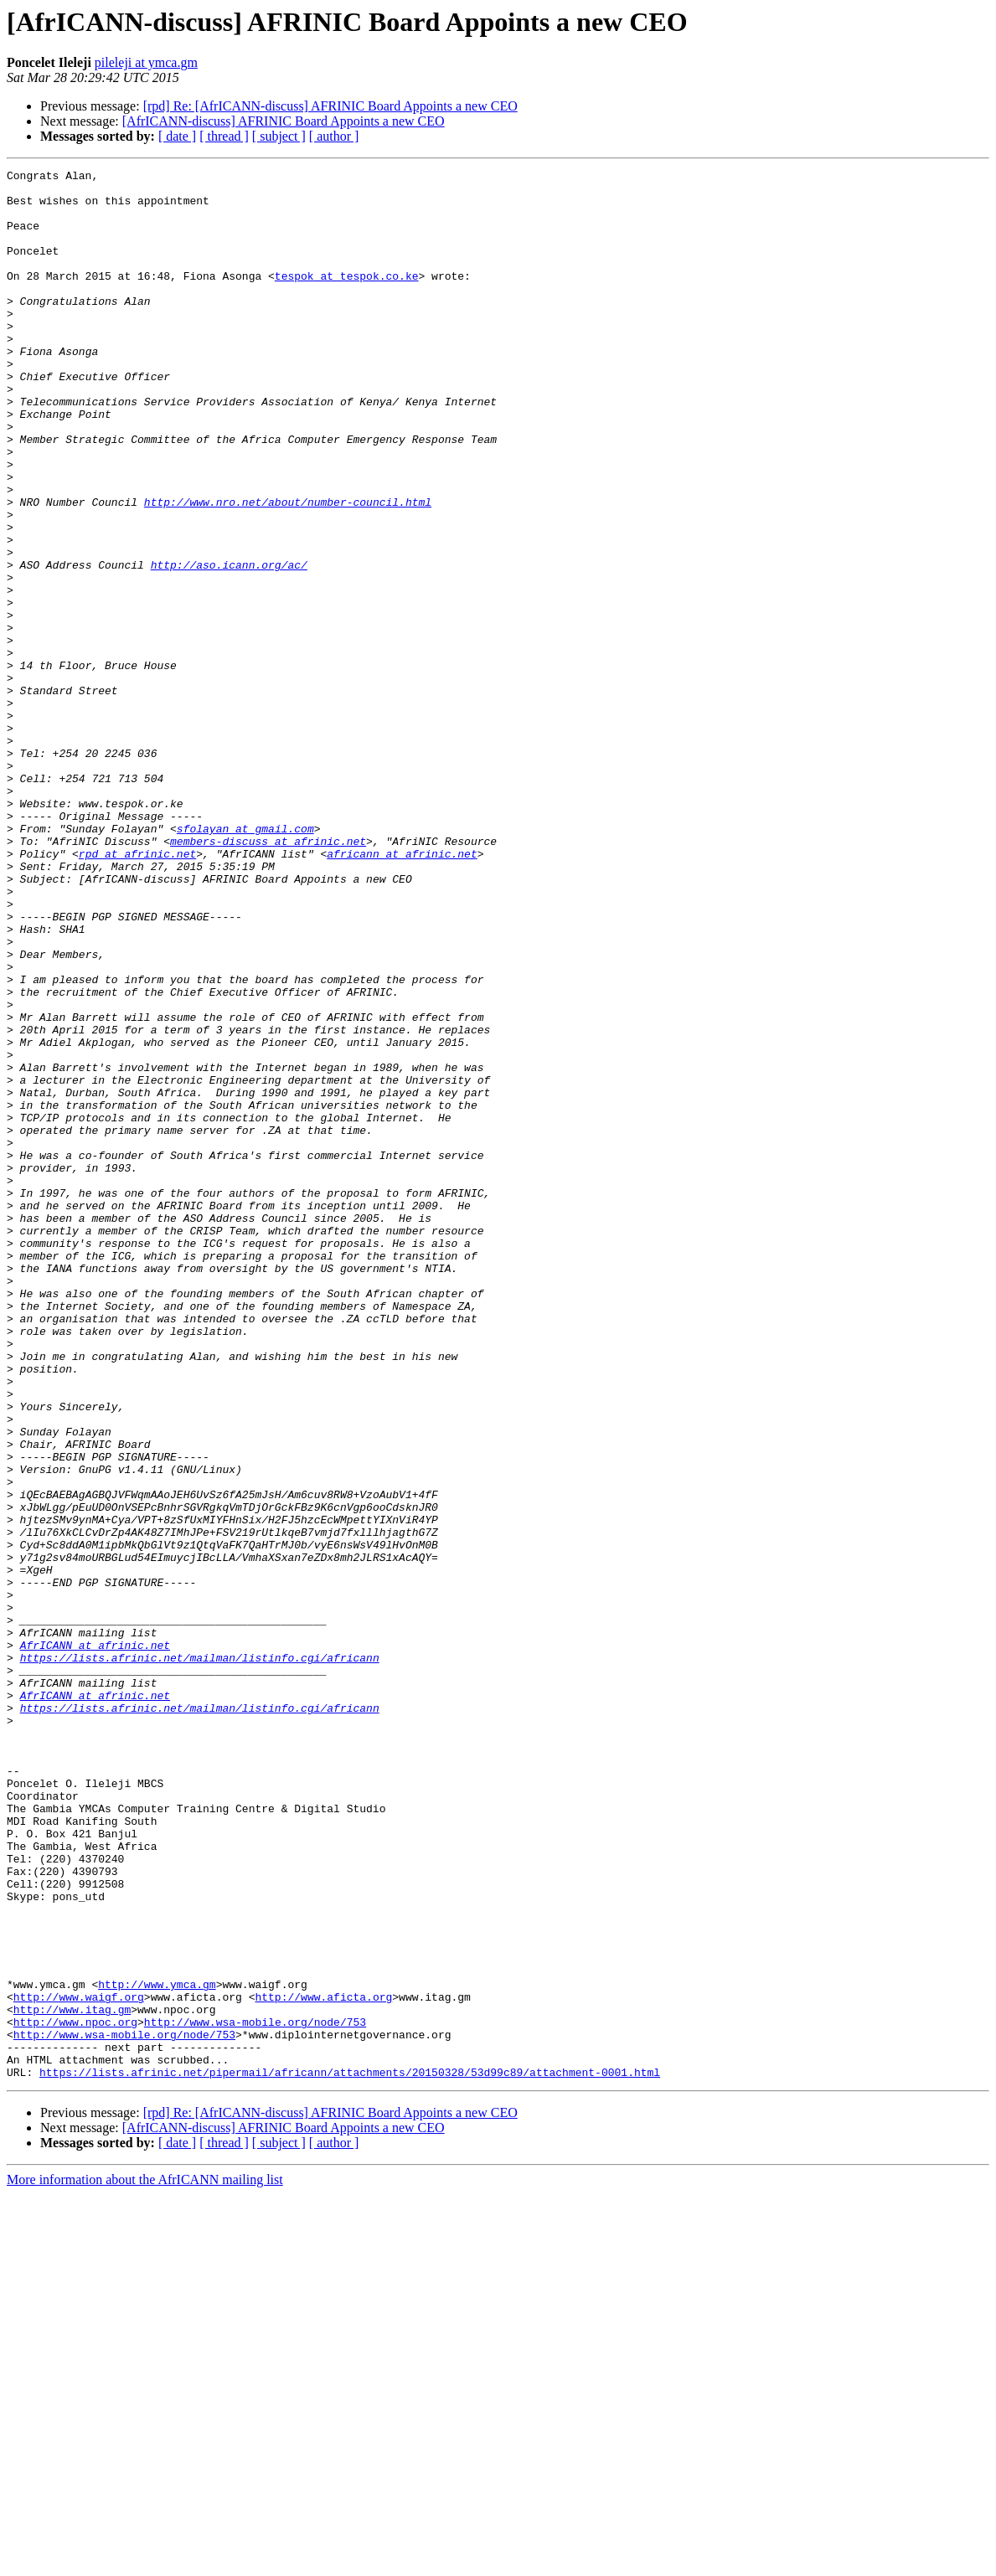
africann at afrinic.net (402, 991)
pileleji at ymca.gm (146, 62)
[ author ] (334, 136)
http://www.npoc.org (75, 2393)
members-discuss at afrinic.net (268, 976)
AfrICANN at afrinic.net (95, 1941)
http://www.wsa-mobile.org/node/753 (255, 2393)
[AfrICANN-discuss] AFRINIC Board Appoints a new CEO (283, 121)
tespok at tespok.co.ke (347, 298)
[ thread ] (224, 136)
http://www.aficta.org (323, 2363)
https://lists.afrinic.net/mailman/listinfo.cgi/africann (199, 1956)
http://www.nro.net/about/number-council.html (287, 569)
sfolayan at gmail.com (245, 961)
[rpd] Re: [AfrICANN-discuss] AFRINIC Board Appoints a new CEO (330, 106)
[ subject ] (279, 136)
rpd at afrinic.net (137, 991)
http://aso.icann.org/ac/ (229, 644)
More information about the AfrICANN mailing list (145, 2561)
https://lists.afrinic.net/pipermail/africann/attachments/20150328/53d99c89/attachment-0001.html (349, 2453)
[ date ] (177, 136)
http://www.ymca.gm (156, 2348)
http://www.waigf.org (78, 2363)
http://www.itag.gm (72, 2378)
